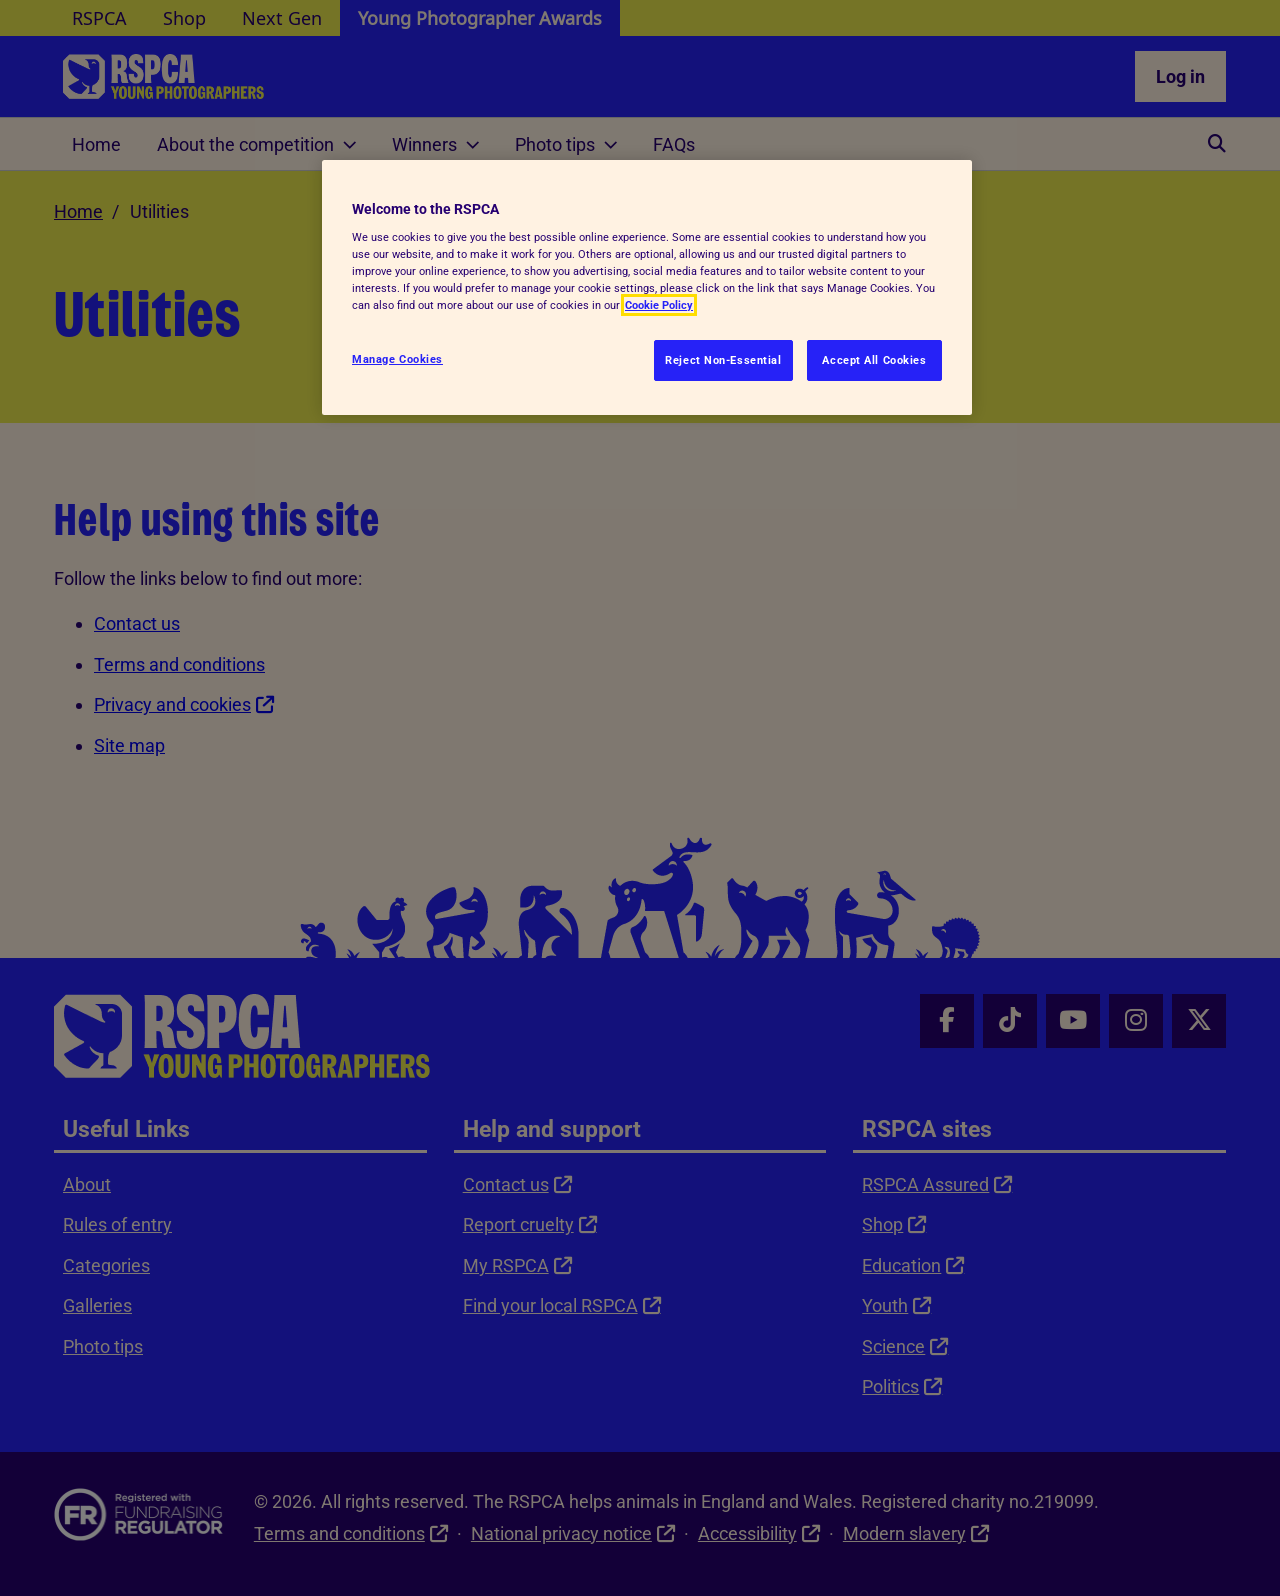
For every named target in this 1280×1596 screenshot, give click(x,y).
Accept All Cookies (874, 360)
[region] (647, 288)
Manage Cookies (397, 359)
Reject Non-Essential (723, 360)
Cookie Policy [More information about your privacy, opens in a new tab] (659, 305)
